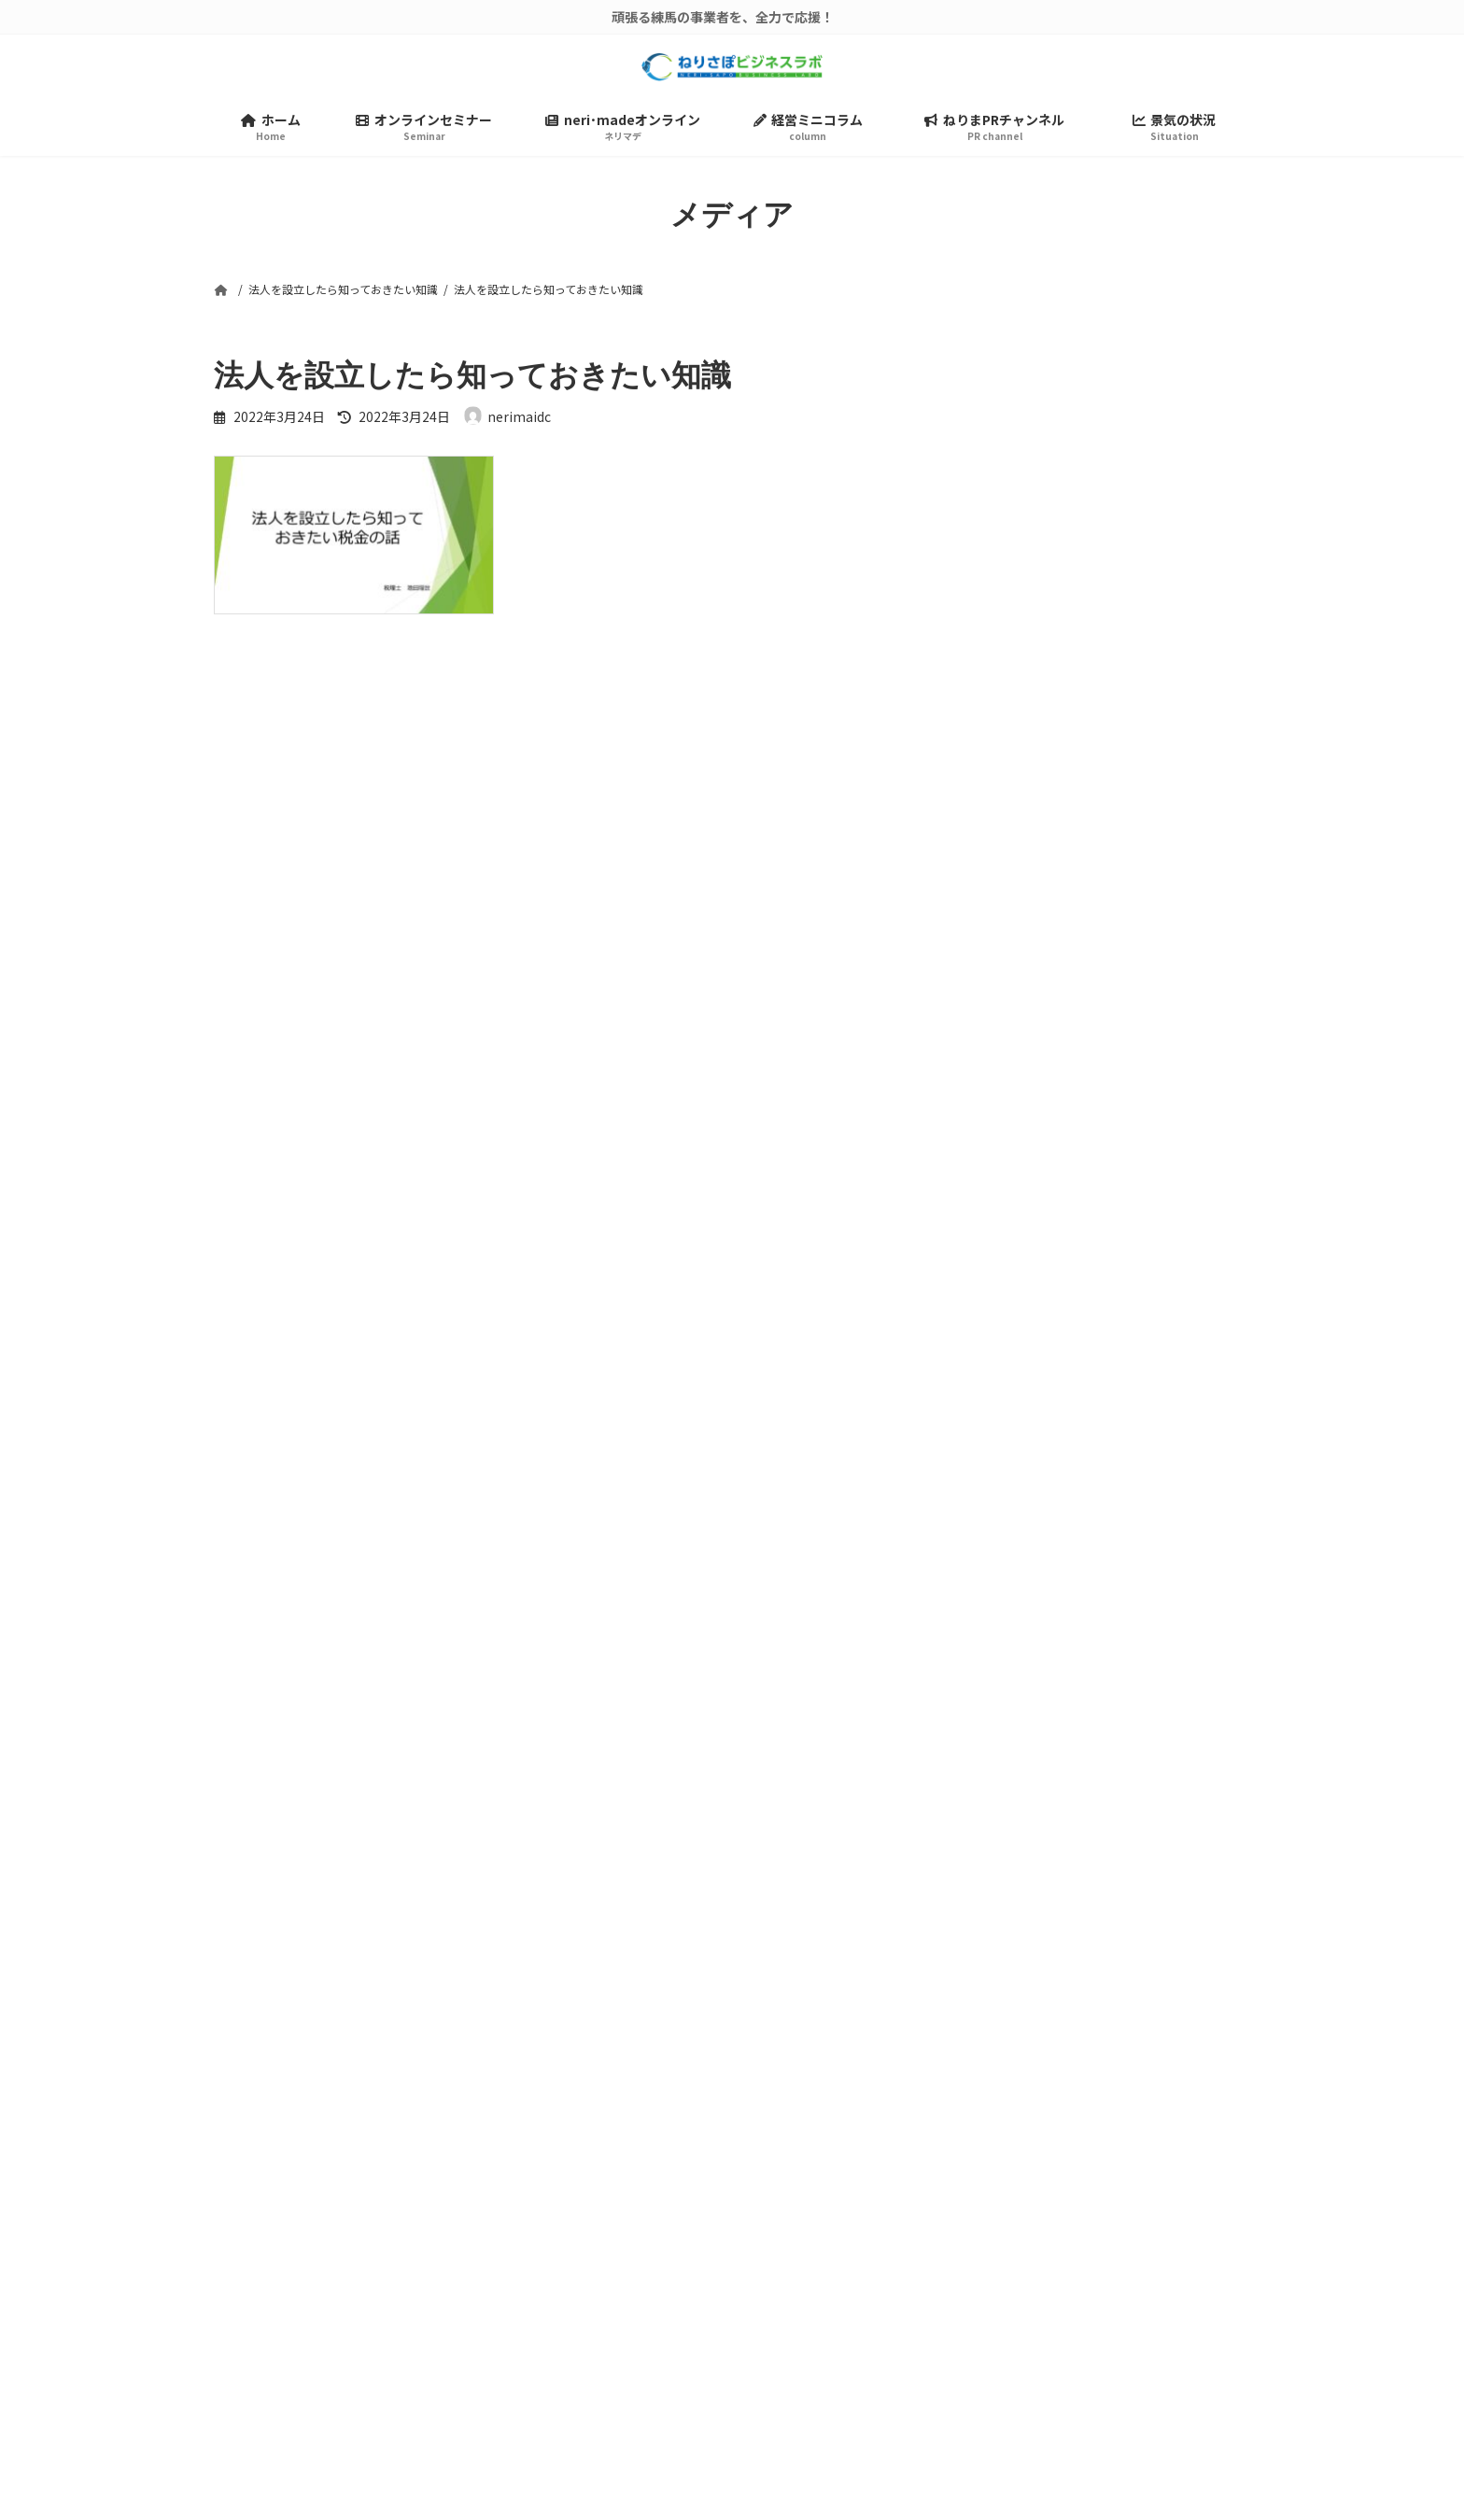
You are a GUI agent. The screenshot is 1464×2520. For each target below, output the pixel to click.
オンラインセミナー (832, 2237)
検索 (1200, 390)
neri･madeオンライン (840, 2274)
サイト (236, 1205)
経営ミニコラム (819, 2310)
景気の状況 (805, 2384)
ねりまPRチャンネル (834, 2348)
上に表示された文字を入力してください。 (356, 1356)
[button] (1057, 1953)
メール (245, 1107)
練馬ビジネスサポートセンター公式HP (887, 2420)
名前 (238, 1010)
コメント (253, 758)
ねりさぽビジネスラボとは (851, 2201)
